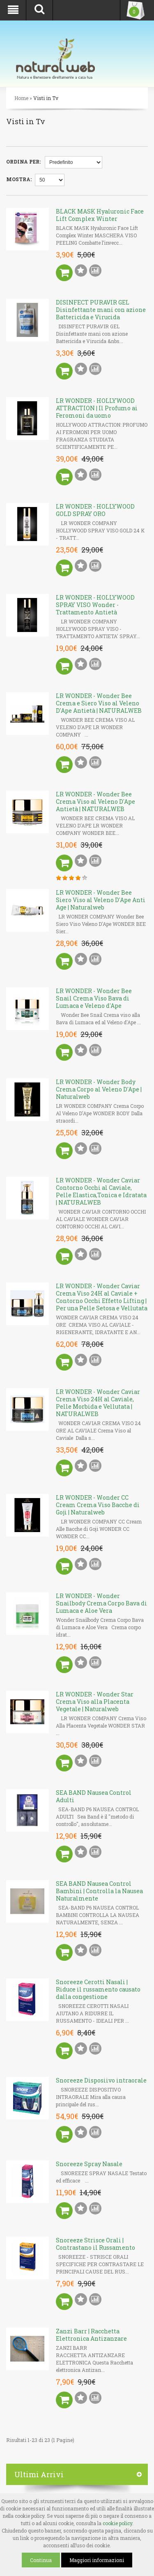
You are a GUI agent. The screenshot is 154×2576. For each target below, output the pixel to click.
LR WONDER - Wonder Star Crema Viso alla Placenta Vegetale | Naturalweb (94, 1701)
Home (21, 98)
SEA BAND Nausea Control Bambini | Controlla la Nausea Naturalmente (99, 1891)
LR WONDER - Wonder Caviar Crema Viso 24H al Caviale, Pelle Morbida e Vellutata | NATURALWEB (98, 1403)
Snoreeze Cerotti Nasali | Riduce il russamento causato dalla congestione (98, 1989)
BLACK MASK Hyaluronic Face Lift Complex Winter (100, 215)
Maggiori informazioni (96, 2560)
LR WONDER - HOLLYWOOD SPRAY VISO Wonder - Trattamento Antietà (95, 604)
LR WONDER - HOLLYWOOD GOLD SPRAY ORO (95, 510)
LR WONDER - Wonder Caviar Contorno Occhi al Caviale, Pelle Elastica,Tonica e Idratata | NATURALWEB (101, 1191)
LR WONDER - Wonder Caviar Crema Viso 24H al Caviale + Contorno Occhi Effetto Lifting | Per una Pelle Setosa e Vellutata (101, 1297)
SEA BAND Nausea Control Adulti (93, 1796)
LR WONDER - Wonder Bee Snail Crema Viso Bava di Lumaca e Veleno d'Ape (94, 998)
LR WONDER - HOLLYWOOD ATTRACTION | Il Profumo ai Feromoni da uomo (97, 408)
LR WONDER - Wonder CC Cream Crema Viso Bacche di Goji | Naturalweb (98, 1505)
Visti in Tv (45, 98)
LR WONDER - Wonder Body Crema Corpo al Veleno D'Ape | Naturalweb (99, 1089)
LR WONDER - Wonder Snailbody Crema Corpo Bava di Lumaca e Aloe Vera (101, 1603)
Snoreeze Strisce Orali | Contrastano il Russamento (95, 2243)
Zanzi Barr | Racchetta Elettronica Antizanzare (91, 2334)
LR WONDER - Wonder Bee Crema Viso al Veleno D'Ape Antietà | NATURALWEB (95, 801)
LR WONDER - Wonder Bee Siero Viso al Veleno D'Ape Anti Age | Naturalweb (100, 900)
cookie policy (117, 2523)
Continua (41, 2560)
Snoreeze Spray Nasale (89, 2164)
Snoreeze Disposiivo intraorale (101, 2080)
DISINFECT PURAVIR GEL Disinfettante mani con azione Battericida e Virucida (101, 309)
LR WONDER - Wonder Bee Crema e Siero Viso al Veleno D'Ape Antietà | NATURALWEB (99, 703)
